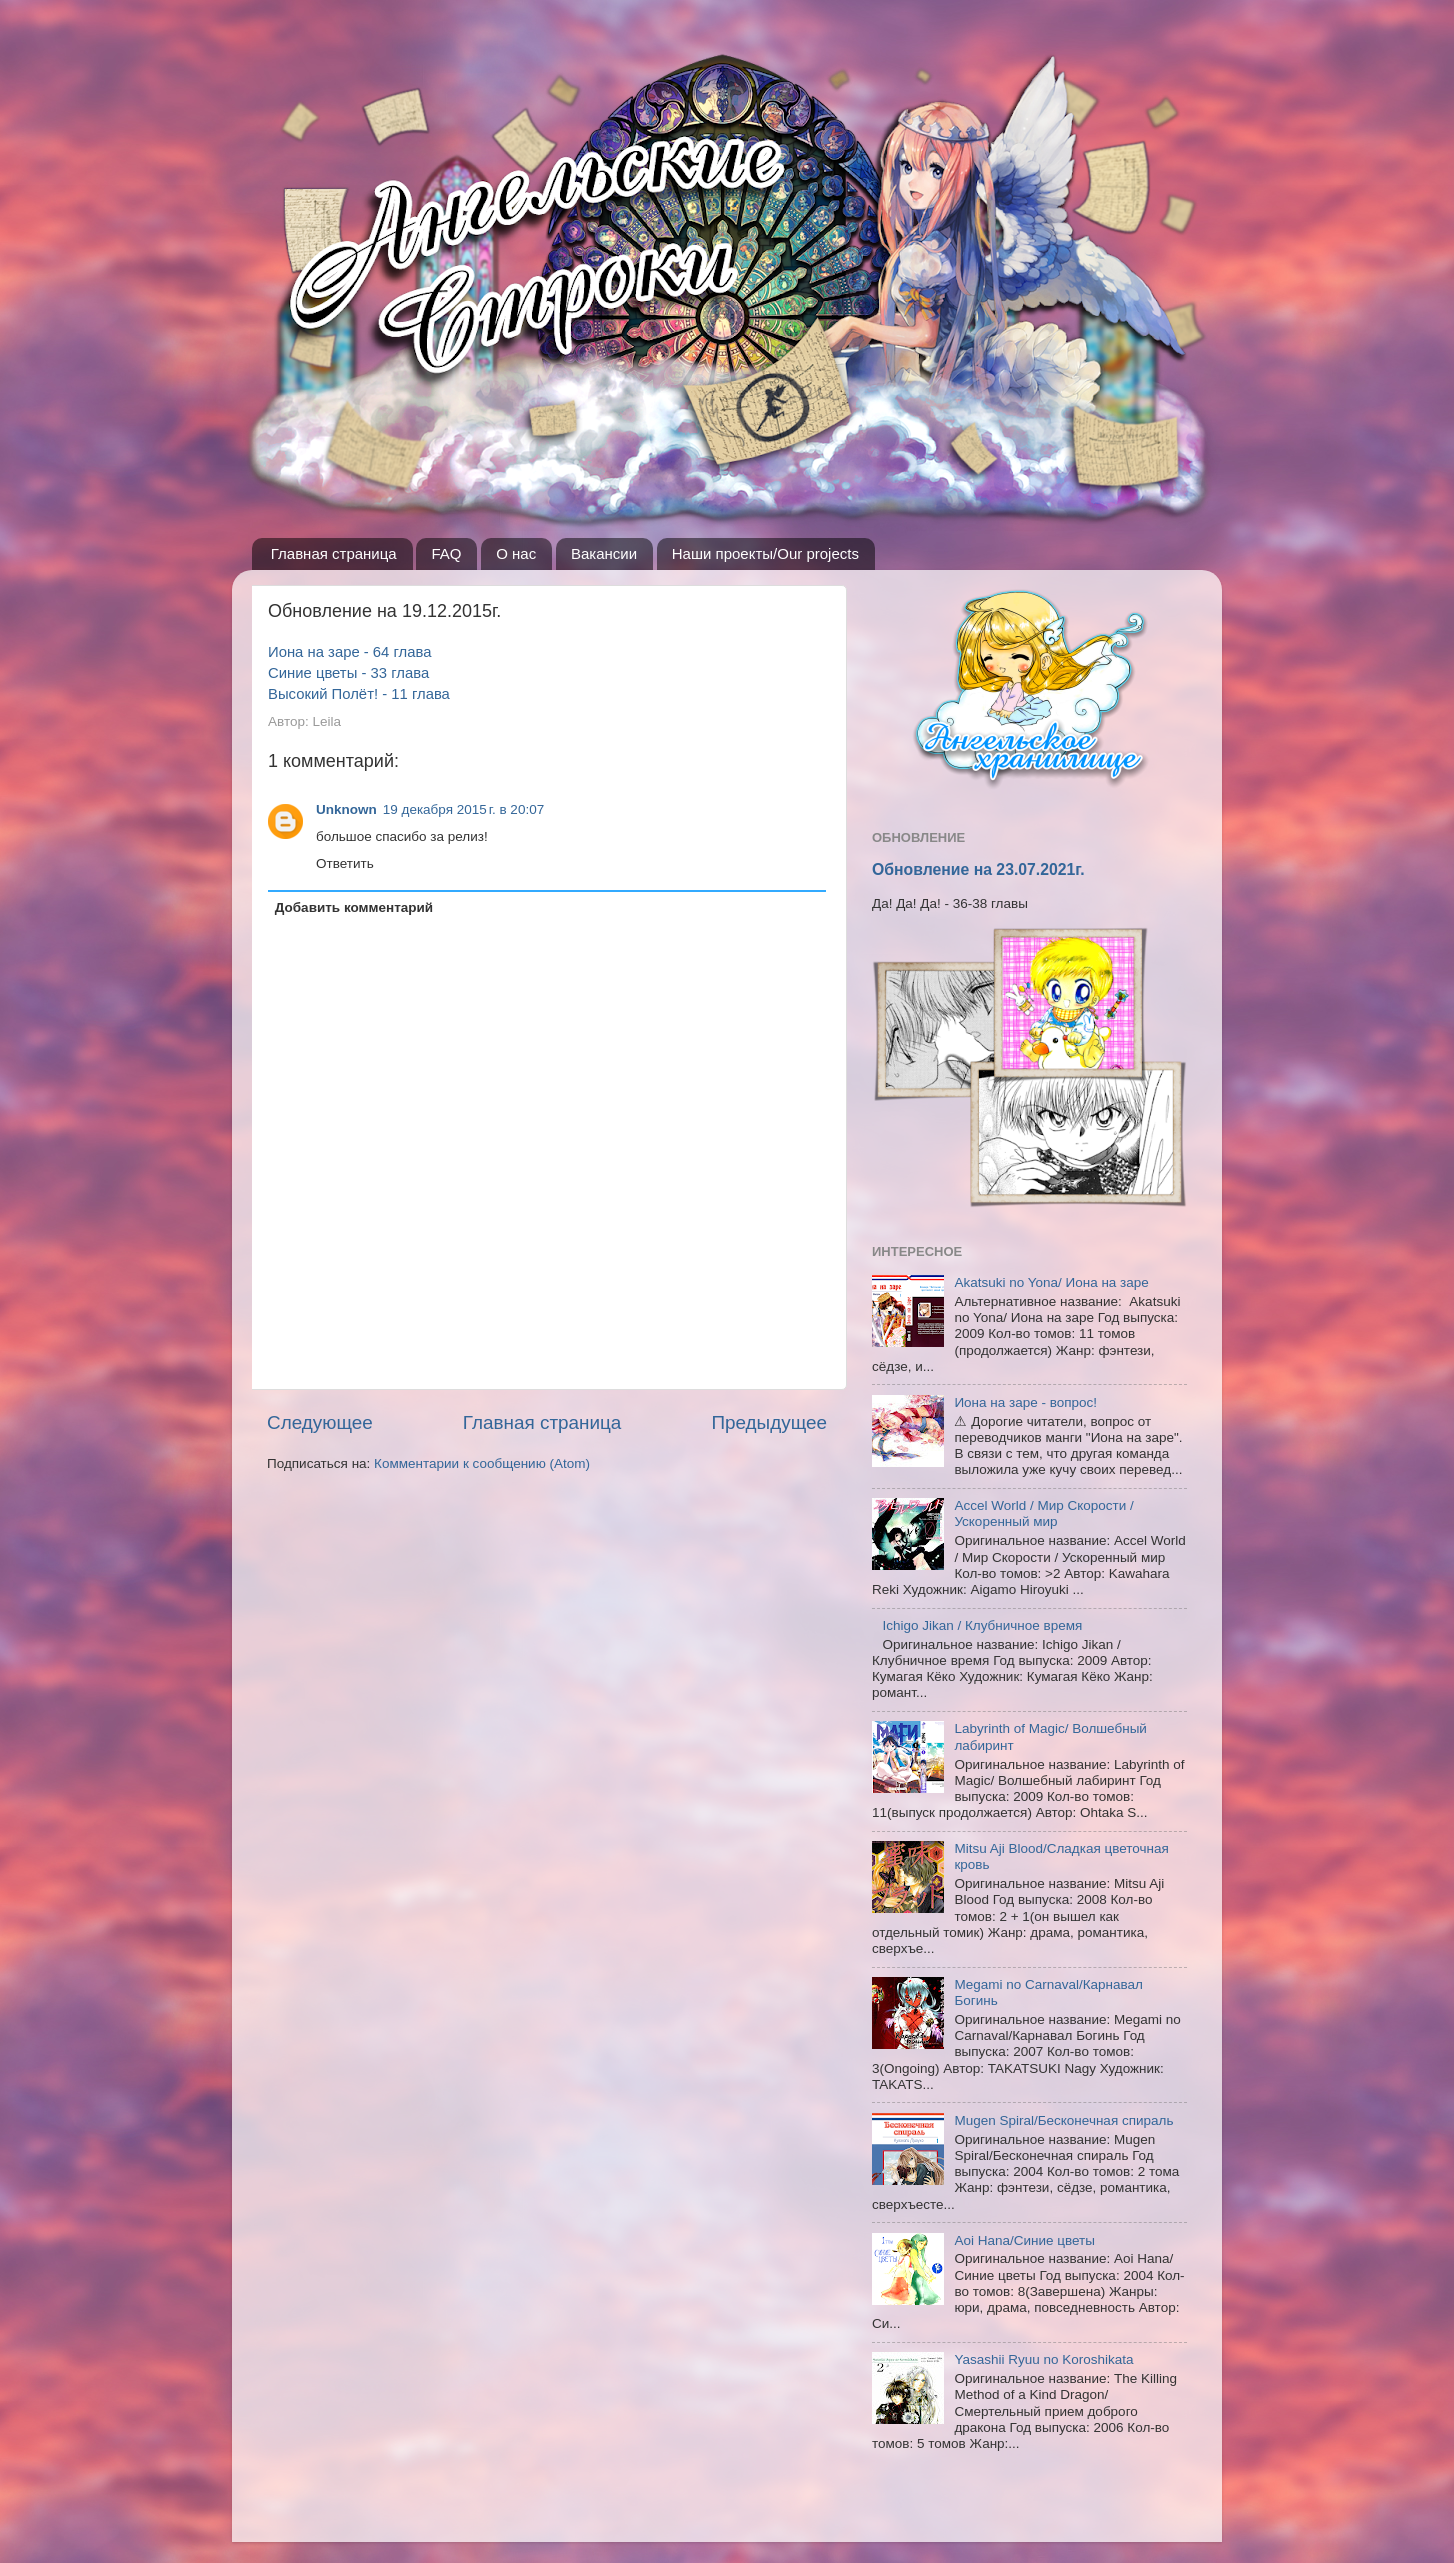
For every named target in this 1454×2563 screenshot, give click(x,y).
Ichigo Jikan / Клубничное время (982, 1625)
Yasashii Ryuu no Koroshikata (1043, 2359)
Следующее (320, 1422)
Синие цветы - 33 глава (348, 673)
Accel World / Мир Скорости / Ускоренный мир (1043, 1513)
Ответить (345, 863)
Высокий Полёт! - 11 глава (359, 694)
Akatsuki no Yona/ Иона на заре (1051, 1282)
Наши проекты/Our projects (765, 553)
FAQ (446, 553)
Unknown (346, 809)
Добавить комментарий (354, 907)
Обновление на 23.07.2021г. (978, 869)
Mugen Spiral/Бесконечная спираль (1063, 2120)
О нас (516, 553)
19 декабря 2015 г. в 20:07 (463, 809)
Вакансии (604, 553)
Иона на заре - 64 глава (349, 652)
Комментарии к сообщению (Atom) (482, 1463)
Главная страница (334, 553)
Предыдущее (769, 1422)
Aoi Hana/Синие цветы (1024, 2240)
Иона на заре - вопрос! (1025, 1402)
